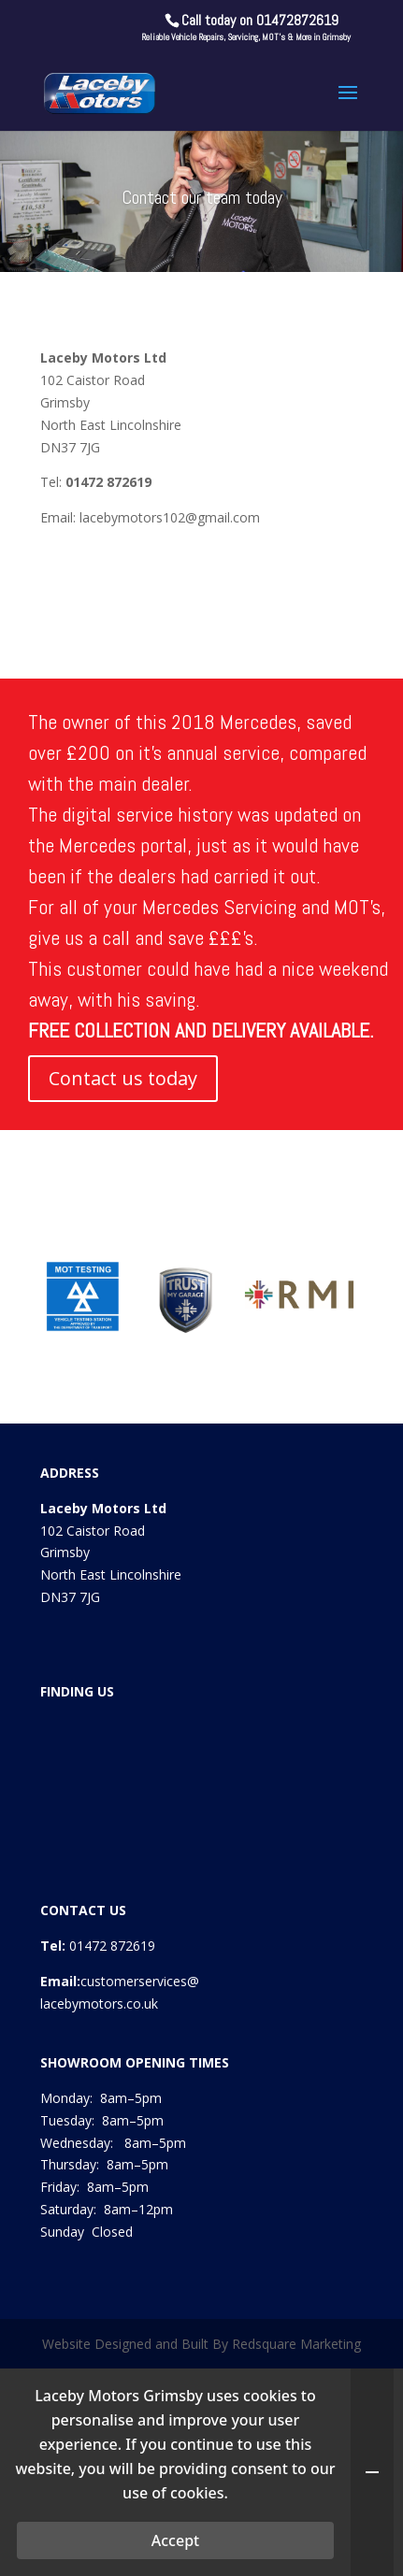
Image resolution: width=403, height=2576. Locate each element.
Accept (175, 2540)
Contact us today (123, 1078)
